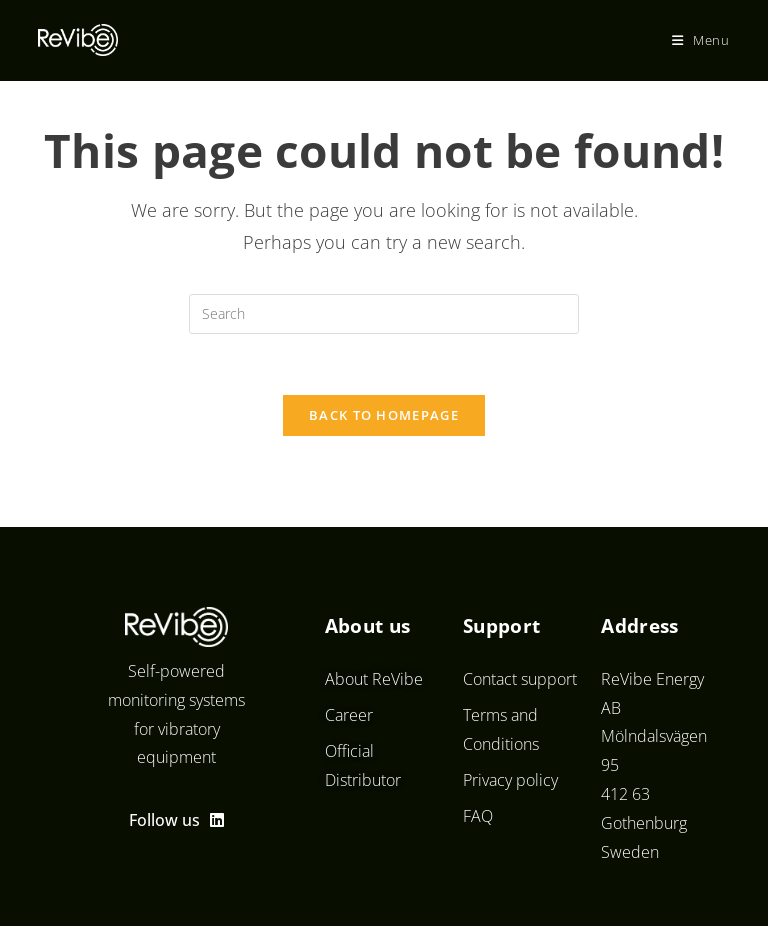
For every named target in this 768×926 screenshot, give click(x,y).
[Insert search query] (384, 314)
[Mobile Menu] (701, 40)
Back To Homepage (384, 415)
